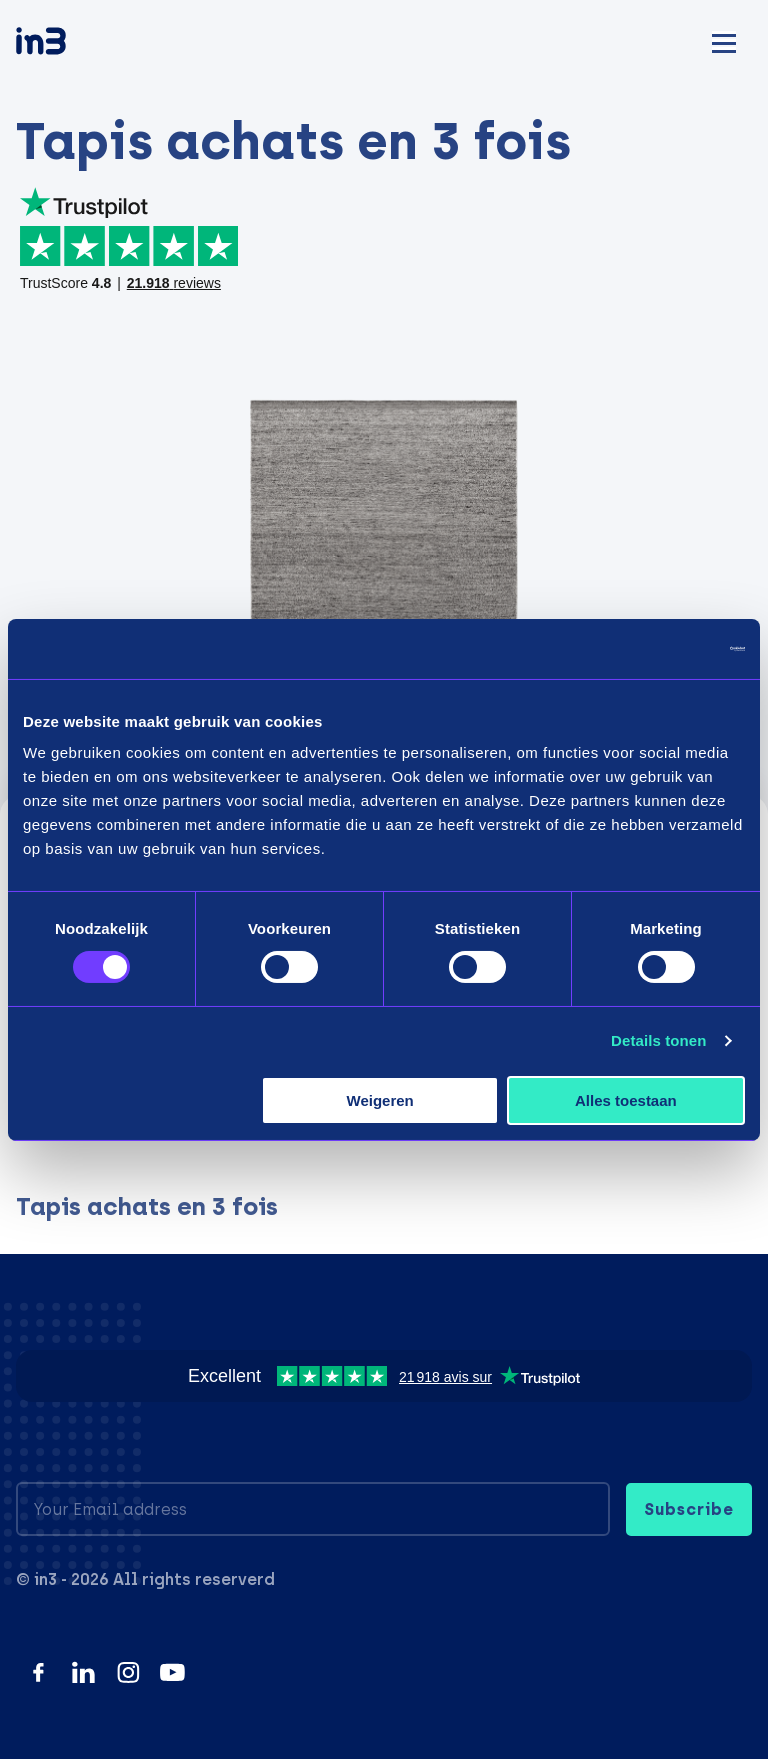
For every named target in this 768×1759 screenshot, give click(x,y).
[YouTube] (172, 1672)
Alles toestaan (626, 1100)
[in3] (76, 44)
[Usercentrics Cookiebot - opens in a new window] (657, 648)
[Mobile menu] (724, 40)
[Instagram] (128, 1672)
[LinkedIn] (83, 1672)
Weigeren (380, 1100)
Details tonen (658, 1040)
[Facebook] (38, 1672)
